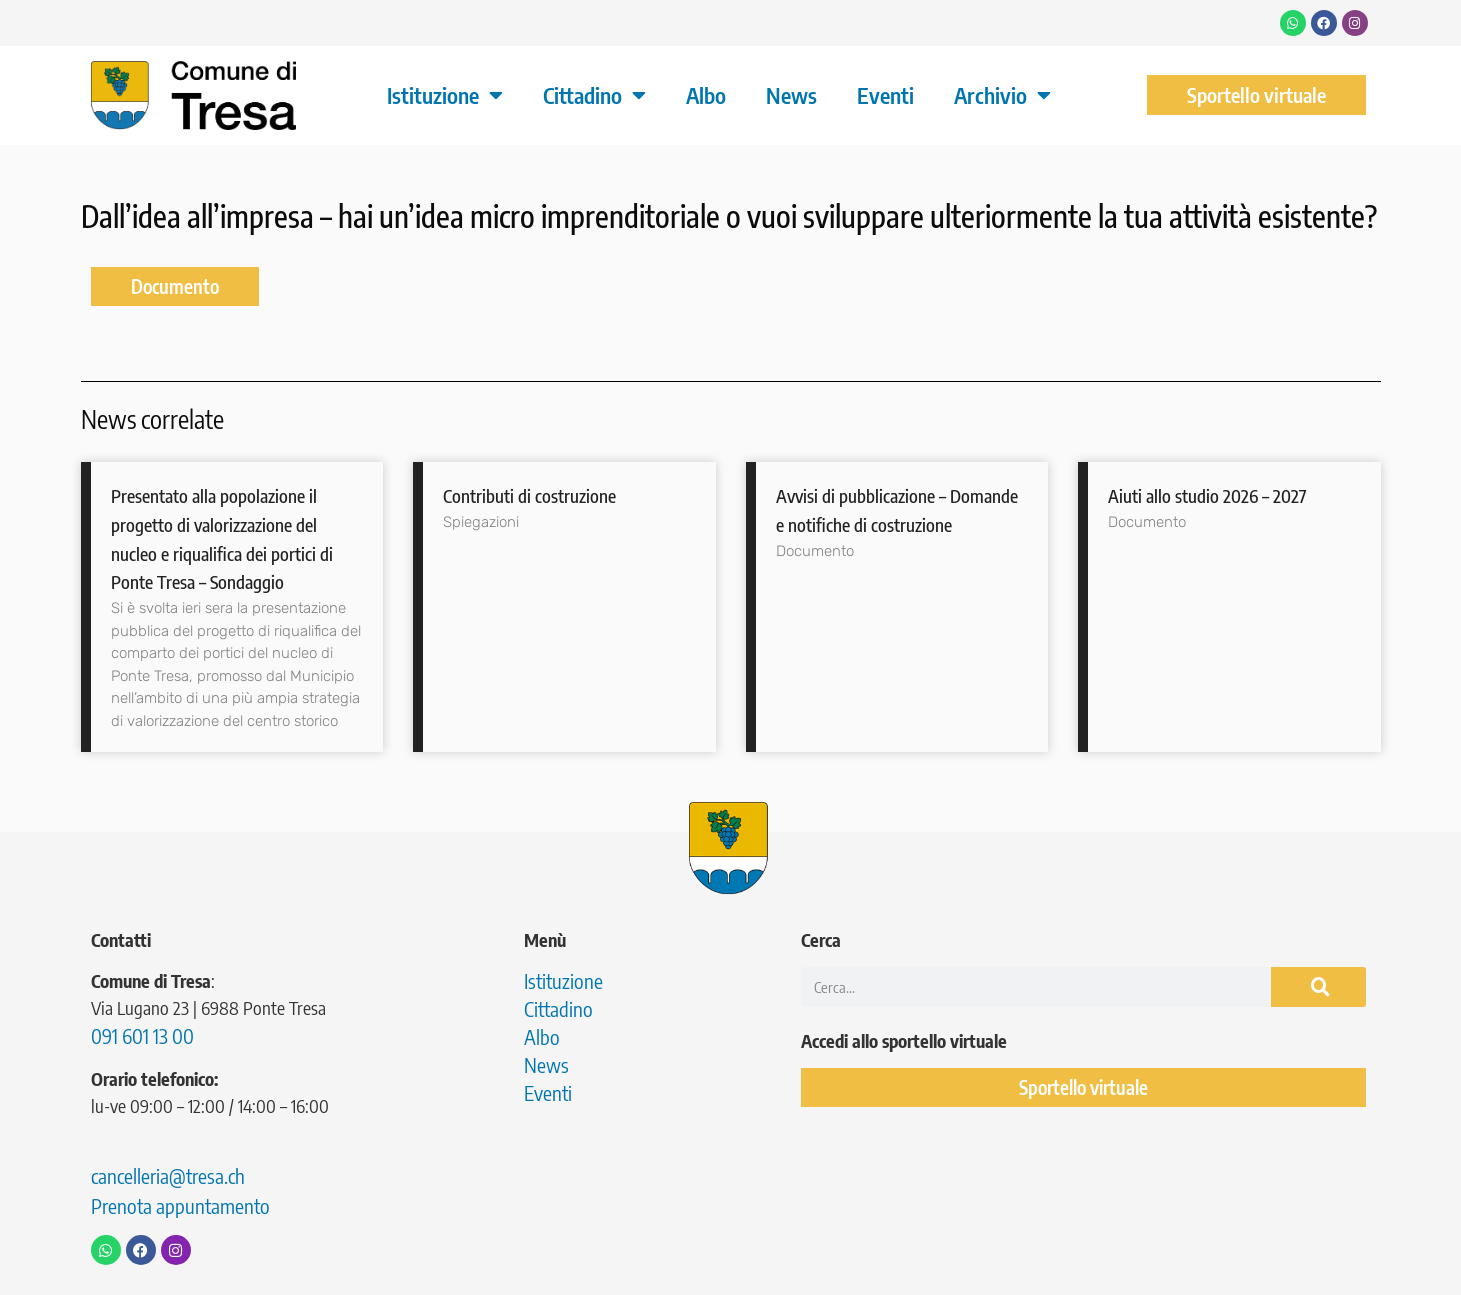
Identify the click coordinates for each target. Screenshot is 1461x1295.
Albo (706, 95)
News (791, 95)
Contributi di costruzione (529, 495)
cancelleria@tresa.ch (168, 1175)
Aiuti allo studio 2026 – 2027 (1207, 495)
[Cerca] (1319, 987)
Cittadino (594, 95)
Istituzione (445, 95)
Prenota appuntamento (180, 1205)
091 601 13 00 (142, 1035)
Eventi (885, 95)
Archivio (1002, 95)
